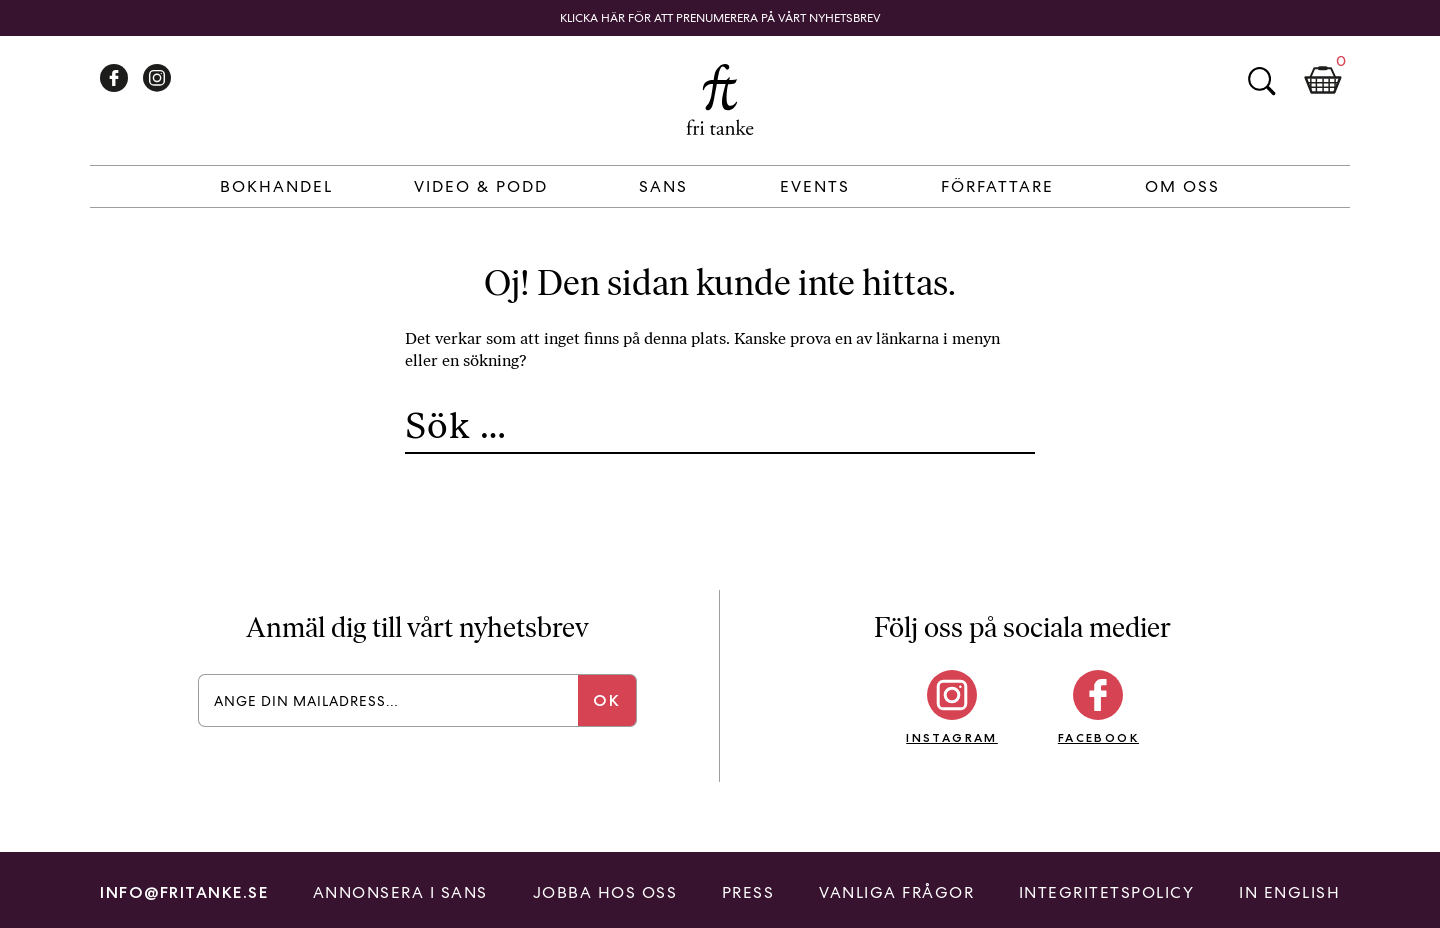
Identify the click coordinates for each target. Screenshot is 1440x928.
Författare (997, 186)
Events (815, 186)
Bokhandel (276, 186)
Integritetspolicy (1107, 892)
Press (748, 892)
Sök (1261, 81)
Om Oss (1182, 186)
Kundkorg (1323, 81)
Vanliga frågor (896, 892)
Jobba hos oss (605, 892)
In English (1289, 892)
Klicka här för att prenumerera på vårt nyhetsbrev (720, 18)
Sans (663, 186)
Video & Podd (481, 186)
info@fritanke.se (184, 892)
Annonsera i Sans (400, 892)
